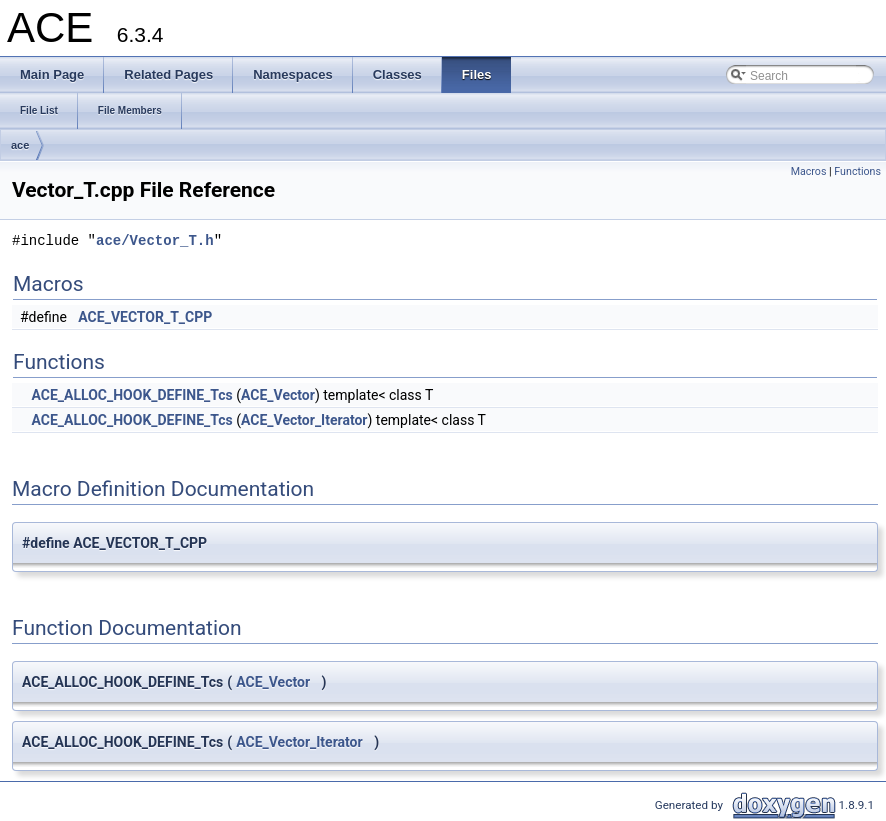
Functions (857, 171)
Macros (809, 171)
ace (20, 145)
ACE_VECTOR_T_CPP (145, 317)
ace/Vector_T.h (155, 240)
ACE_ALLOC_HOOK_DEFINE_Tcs (131, 395)
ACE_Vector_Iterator (304, 420)
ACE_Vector (278, 395)
